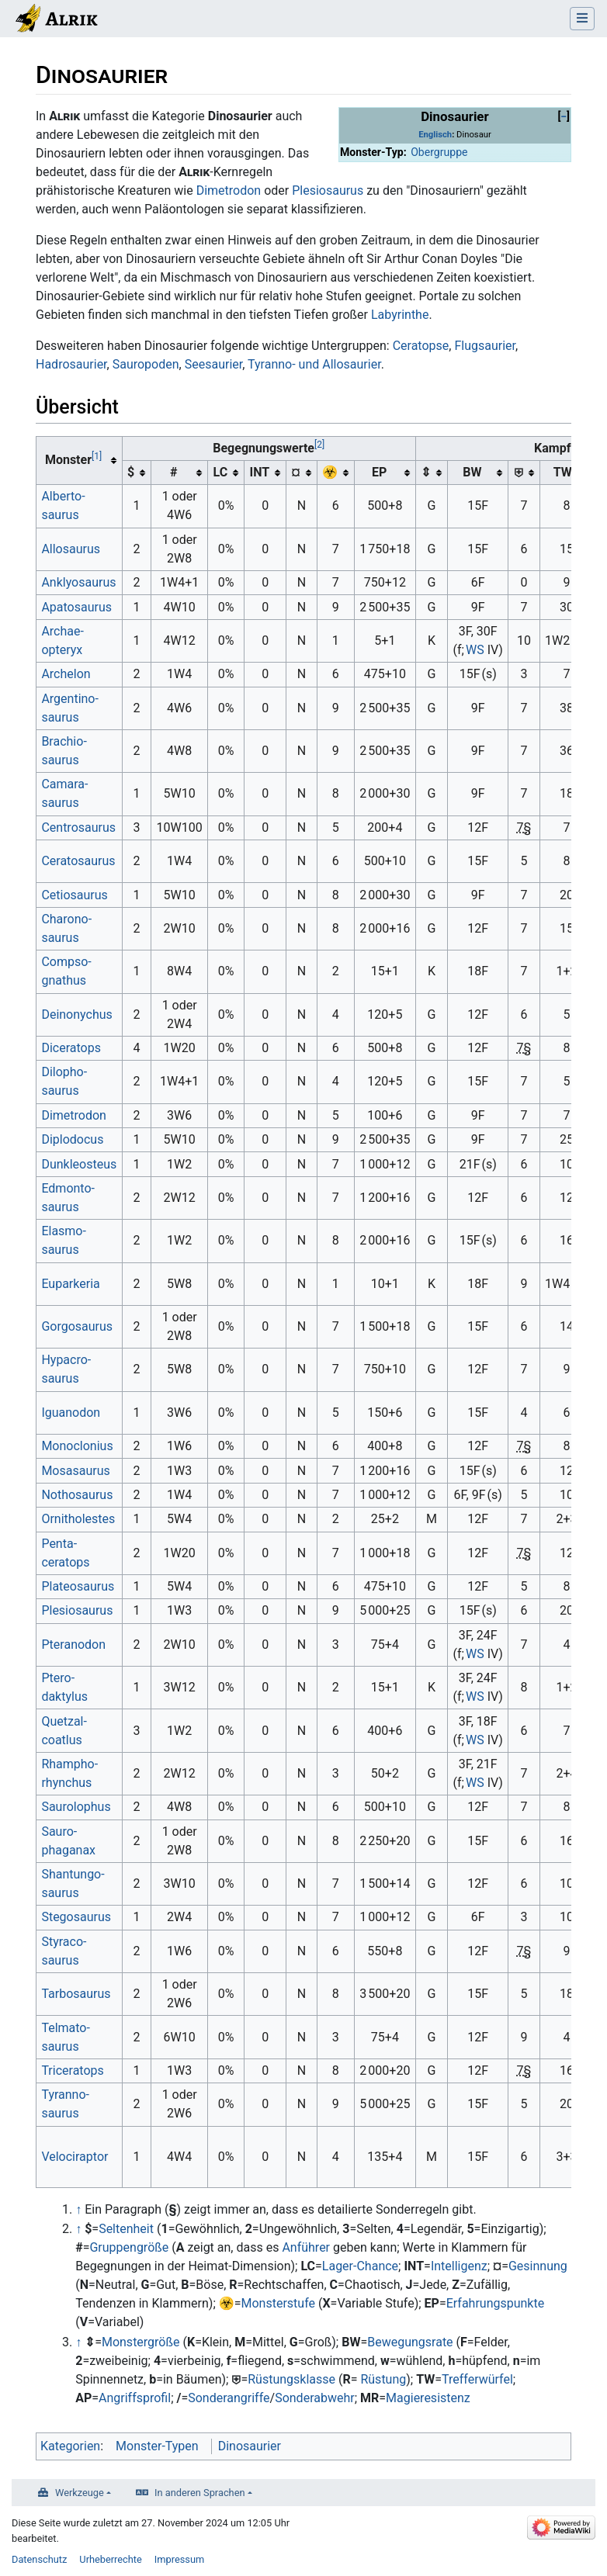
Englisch (435, 135)
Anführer (306, 2247)
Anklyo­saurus (78, 582)
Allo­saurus (70, 549)
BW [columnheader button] (472, 472)
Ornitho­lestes (78, 1518)
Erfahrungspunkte (495, 2303)
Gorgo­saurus (77, 1326)
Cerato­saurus (78, 860)
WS (475, 649)
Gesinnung (537, 2266)
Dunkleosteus (78, 1164)
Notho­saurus (77, 1494)
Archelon (65, 674)
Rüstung (383, 2379)
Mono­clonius (77, 1446)
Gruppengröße (128, 2247)
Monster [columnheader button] (73, 459)
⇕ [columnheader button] (426, 472)
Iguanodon (70, 1412)
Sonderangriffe (228, 2398)
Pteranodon (73, 1644)
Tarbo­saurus (75, 1993)
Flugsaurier (484, 345)
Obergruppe (439, 152)
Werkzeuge (79, 2492)
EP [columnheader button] (379, 472)
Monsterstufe (278, 2303)
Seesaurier (214, 364)
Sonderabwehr (315, 2398)
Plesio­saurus (77, 1610)
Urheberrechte (110, 2559)
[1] (97, 456)
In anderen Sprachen (199, 2492)
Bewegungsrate (410, 2342)
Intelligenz (459, 2266)
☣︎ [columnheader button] (330, 472)
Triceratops (72, 2070)
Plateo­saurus (77, 1586)
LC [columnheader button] (220, 472)
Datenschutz (39, 2559)
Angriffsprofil (135, 2398)
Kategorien (70, 2446)
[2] (319, 444)
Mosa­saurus (75, 1470)
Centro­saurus (78, 827)
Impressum (179, 2559)
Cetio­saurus (74, 895)
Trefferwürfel (477, 2379)
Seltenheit (126, 2228)
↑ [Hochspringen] (78, 2209)
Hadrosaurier (71, 364)
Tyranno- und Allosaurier (314, 364)
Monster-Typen (157, 2446)
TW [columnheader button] (561, 472)
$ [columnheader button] (130, 472)
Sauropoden (146, 364)
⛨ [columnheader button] (518, 472)
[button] (563, 117)
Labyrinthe (399, 314)
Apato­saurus (76, 607)
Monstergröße (141, 2342)
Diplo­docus (72, 1139)
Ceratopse (421, 345)
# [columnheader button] (173, 472)
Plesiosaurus (327, 190)
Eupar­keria (70, 1283)
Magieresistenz (428, 2398)
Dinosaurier (249, 2446)
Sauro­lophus (75, 1806)
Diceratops (71, 1047)
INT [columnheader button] (260, 472)
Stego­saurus (76, 1916)
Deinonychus (76, 1014)
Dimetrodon (229, 190)
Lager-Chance (360, 2266)
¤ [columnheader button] (296, 472)
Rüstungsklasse (291, 2379)
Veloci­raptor (74, 2156)
